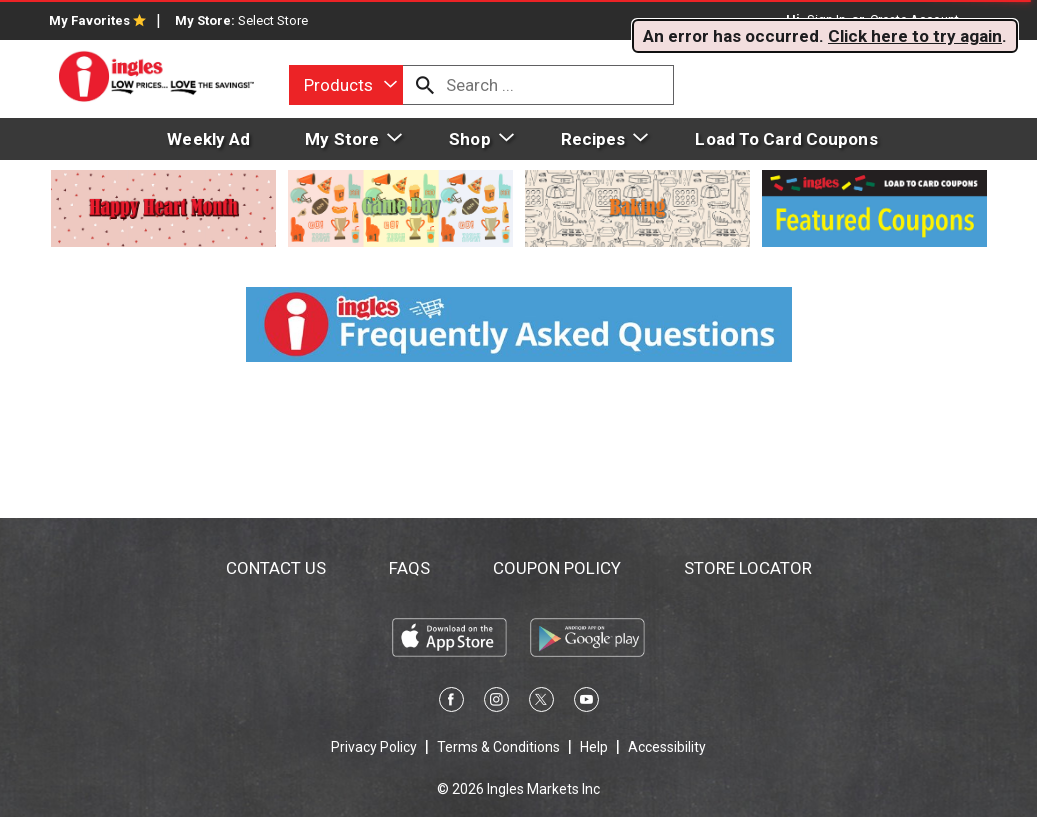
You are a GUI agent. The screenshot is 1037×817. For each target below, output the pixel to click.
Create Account (914, 19)
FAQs (409, 568)
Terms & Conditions (498, 747)
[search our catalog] (425, 85)
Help (594, 747)
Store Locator (748, 568)
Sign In (826, 19)
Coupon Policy (557, 568)
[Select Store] (274, 20)
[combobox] (346, 85)
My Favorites (97, 20)
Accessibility (667, 747)
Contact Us (276, 568)
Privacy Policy (374, 747)
